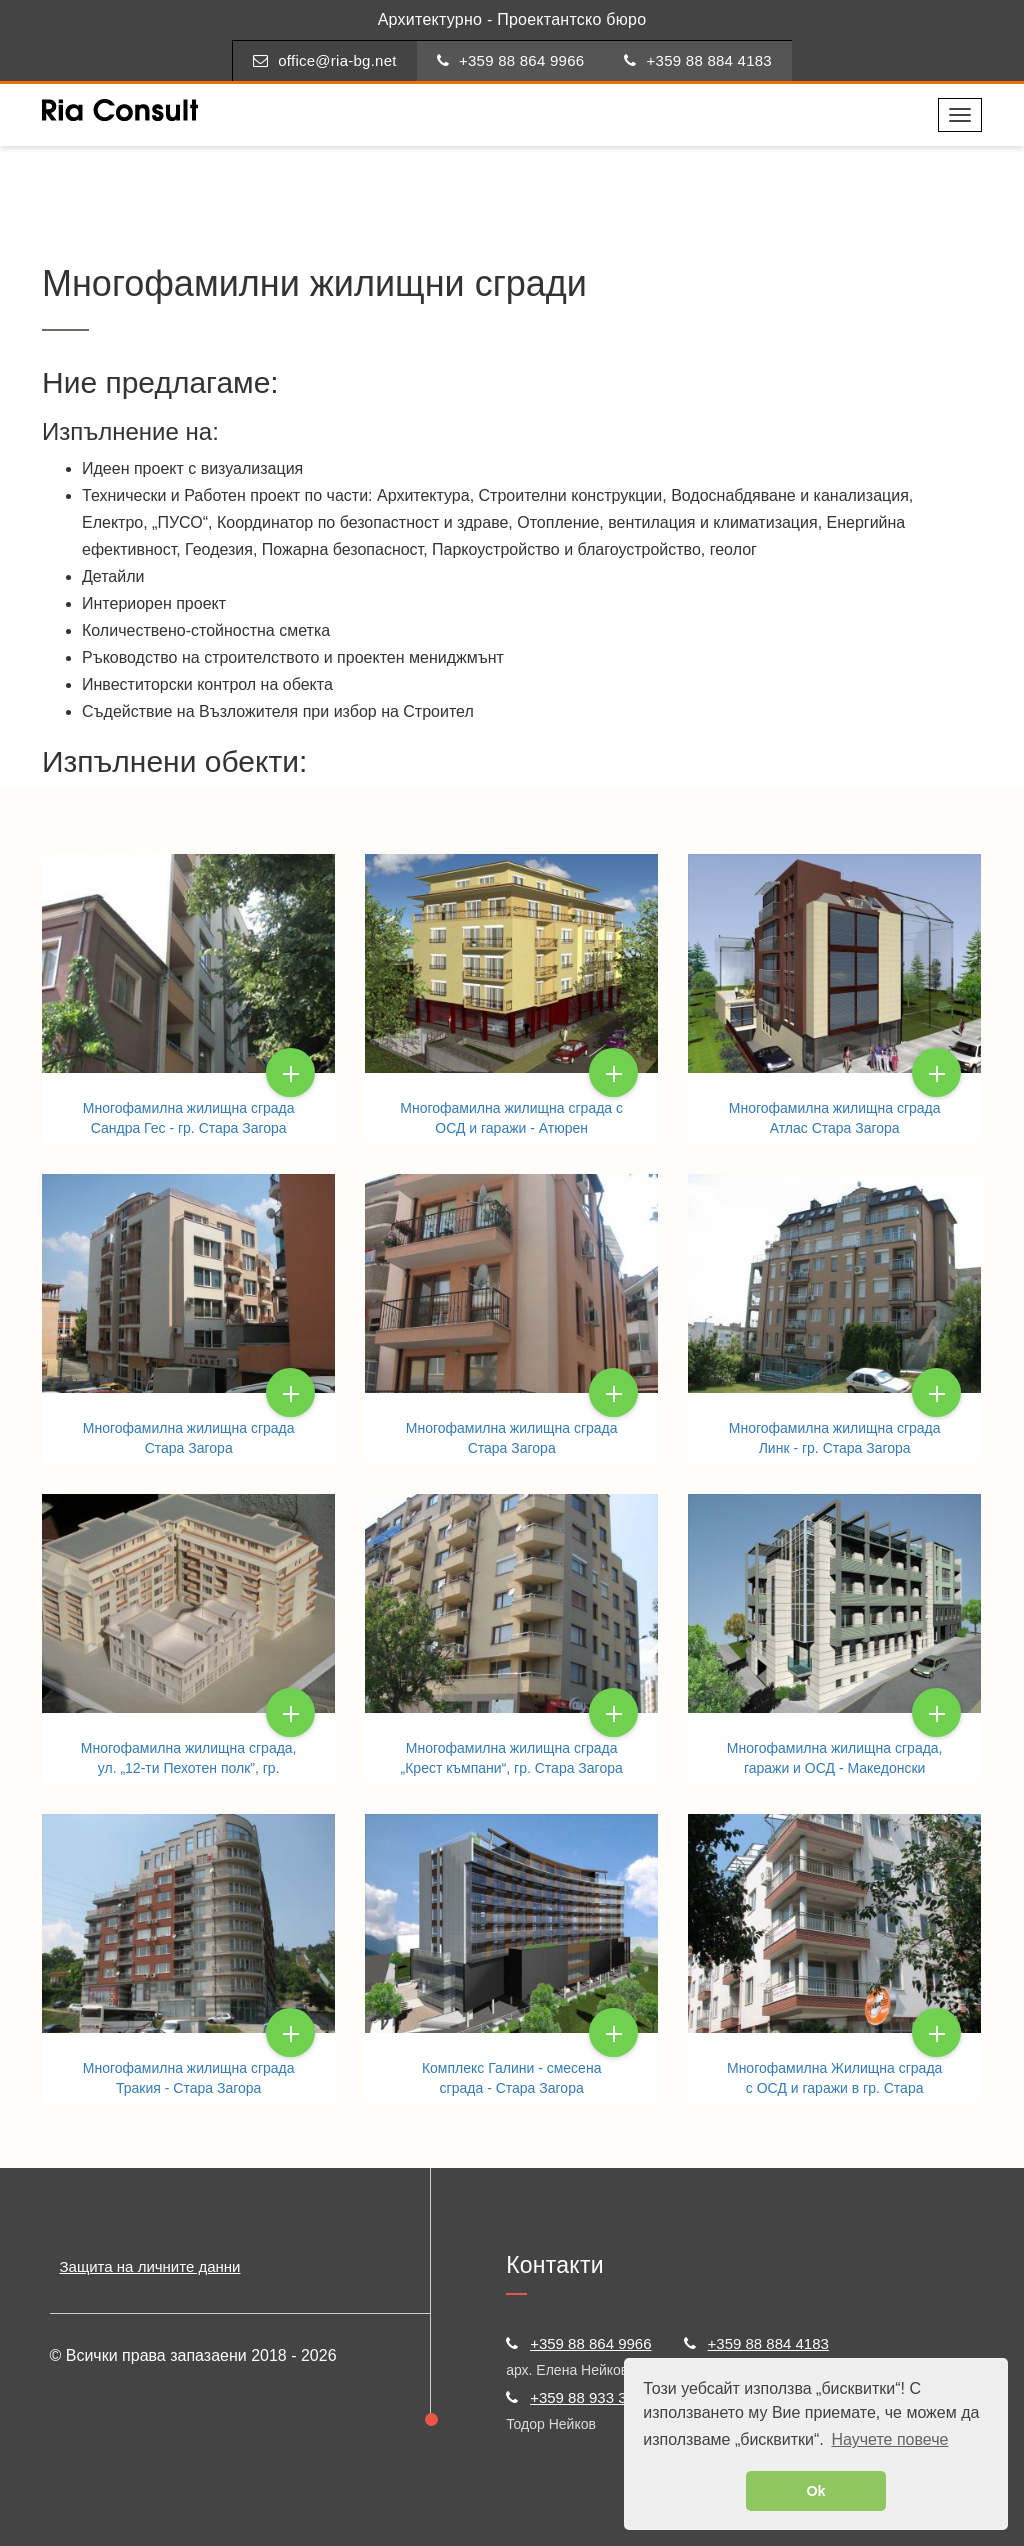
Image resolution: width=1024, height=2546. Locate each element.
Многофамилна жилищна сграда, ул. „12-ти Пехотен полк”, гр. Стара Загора (189, 1768)
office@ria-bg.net (325, 60)
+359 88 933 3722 (578, 2397)
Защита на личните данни (150, 2266)
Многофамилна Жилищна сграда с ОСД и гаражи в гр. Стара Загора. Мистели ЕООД (834, 2088)
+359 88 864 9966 (511, 60)
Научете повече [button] (889, 2439)
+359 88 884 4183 (698, 60)
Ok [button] (815, 2491)
